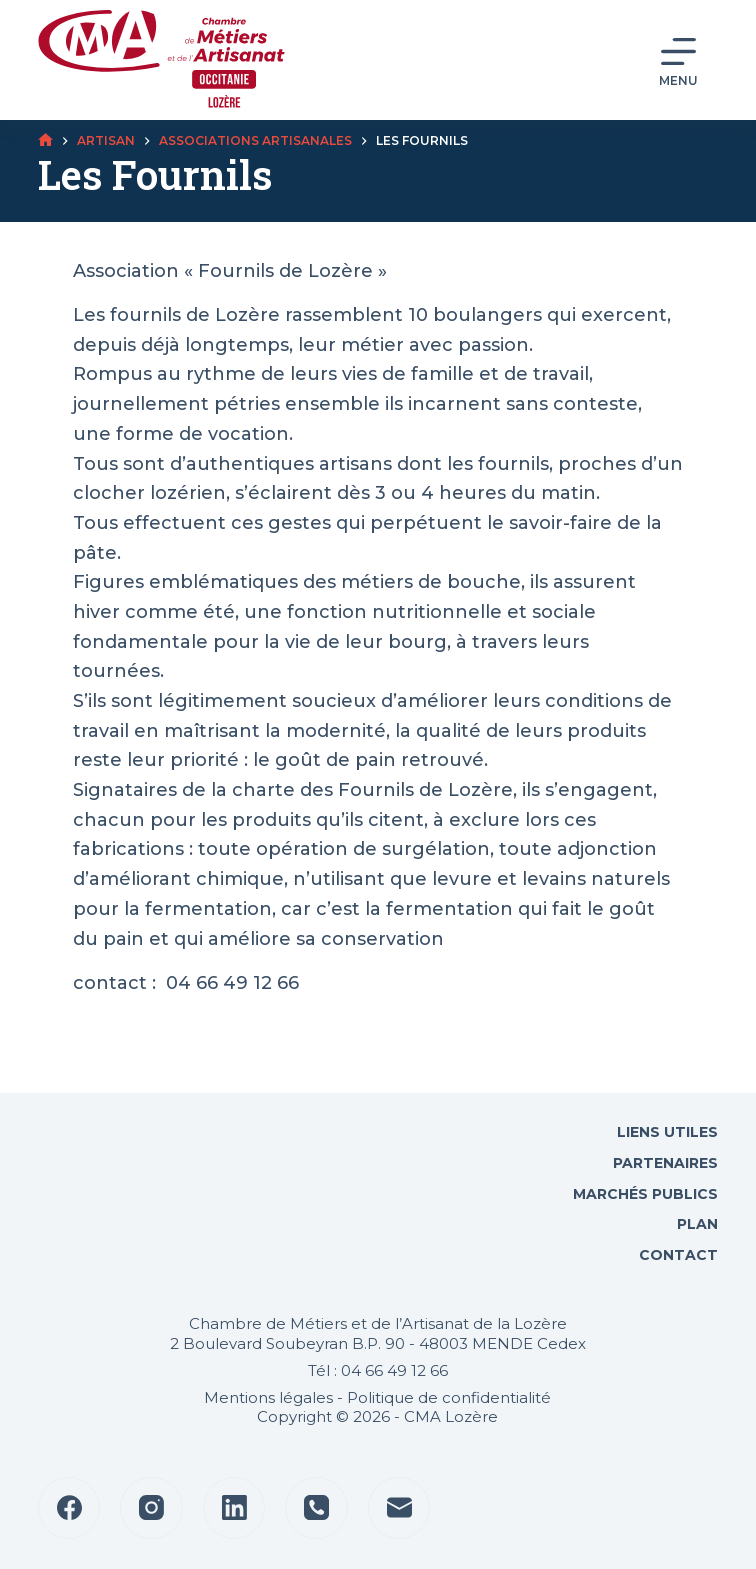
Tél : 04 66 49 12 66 (378, 1370)
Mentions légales (268, 1397)
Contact (676, 1255)
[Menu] (678, 60)
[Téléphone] (316, 1508)
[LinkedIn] (234, 1508)
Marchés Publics (645, 1194)
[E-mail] (399, 1508)
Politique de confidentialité (449, 1397)
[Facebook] (69, 1508)
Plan (695, 1224)
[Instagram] (151, 1508)
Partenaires (665, 1163)
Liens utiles (665, 1132)
